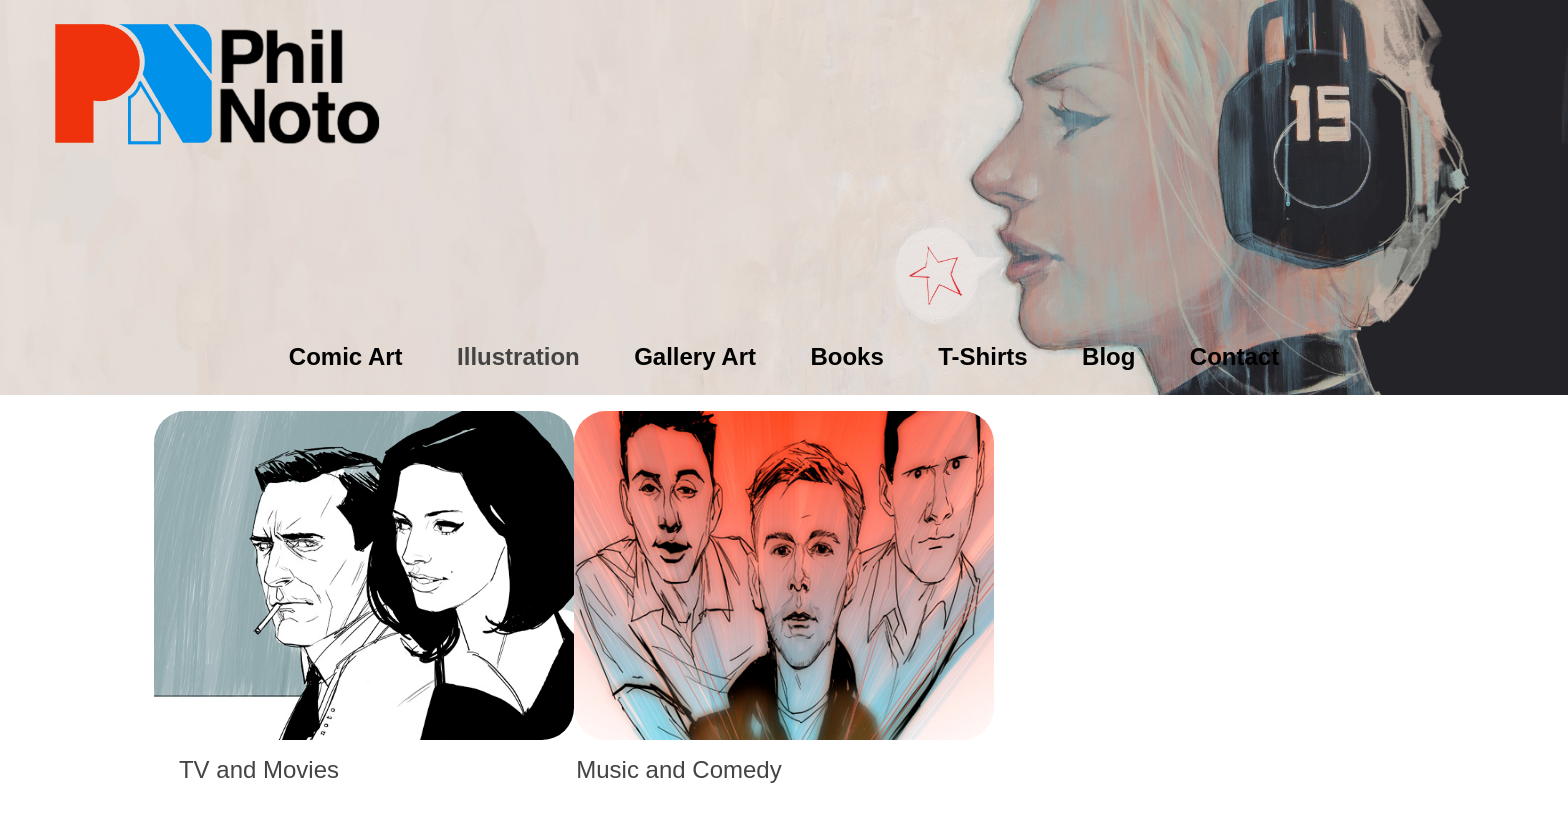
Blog (1108, 356)
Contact (1234, 356)
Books (846, 356)
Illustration (518, 356)
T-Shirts (982, 356)
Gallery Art (695, 356)
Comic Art (346, 356)
